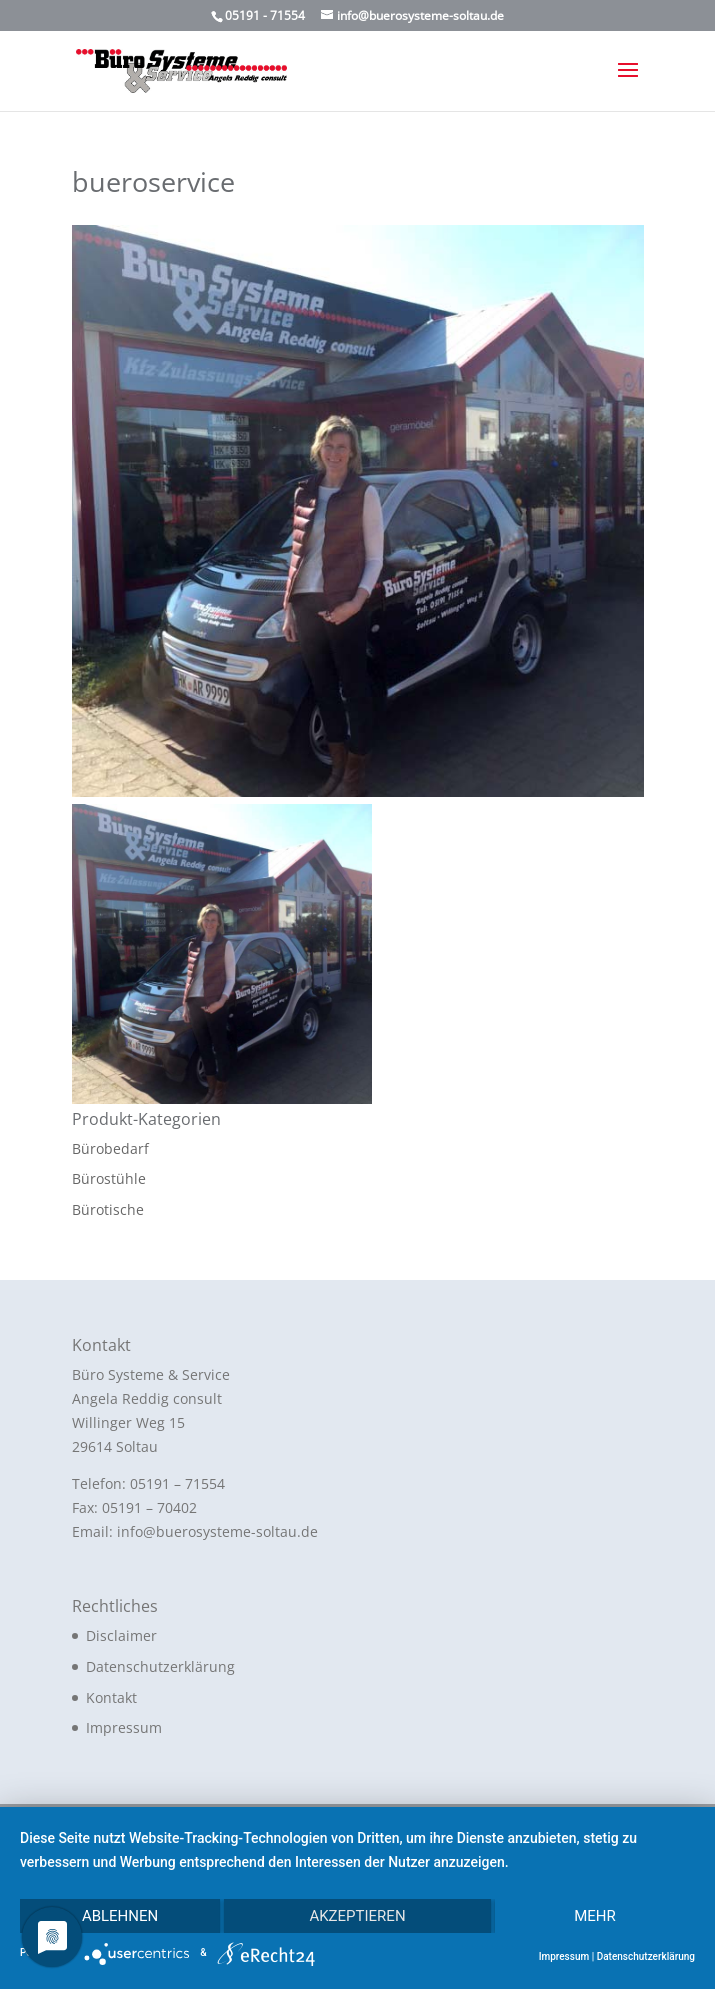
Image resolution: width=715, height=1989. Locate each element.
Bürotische (108, 1209)
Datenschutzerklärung (160, 1666)
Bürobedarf (110, 1148)
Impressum (124, 1727)
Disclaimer (121, 1635)
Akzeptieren (357, 1916)
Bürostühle (109, 1178)
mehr (595, 1916)
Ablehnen (120, 1916)
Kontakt (111, 1697)
